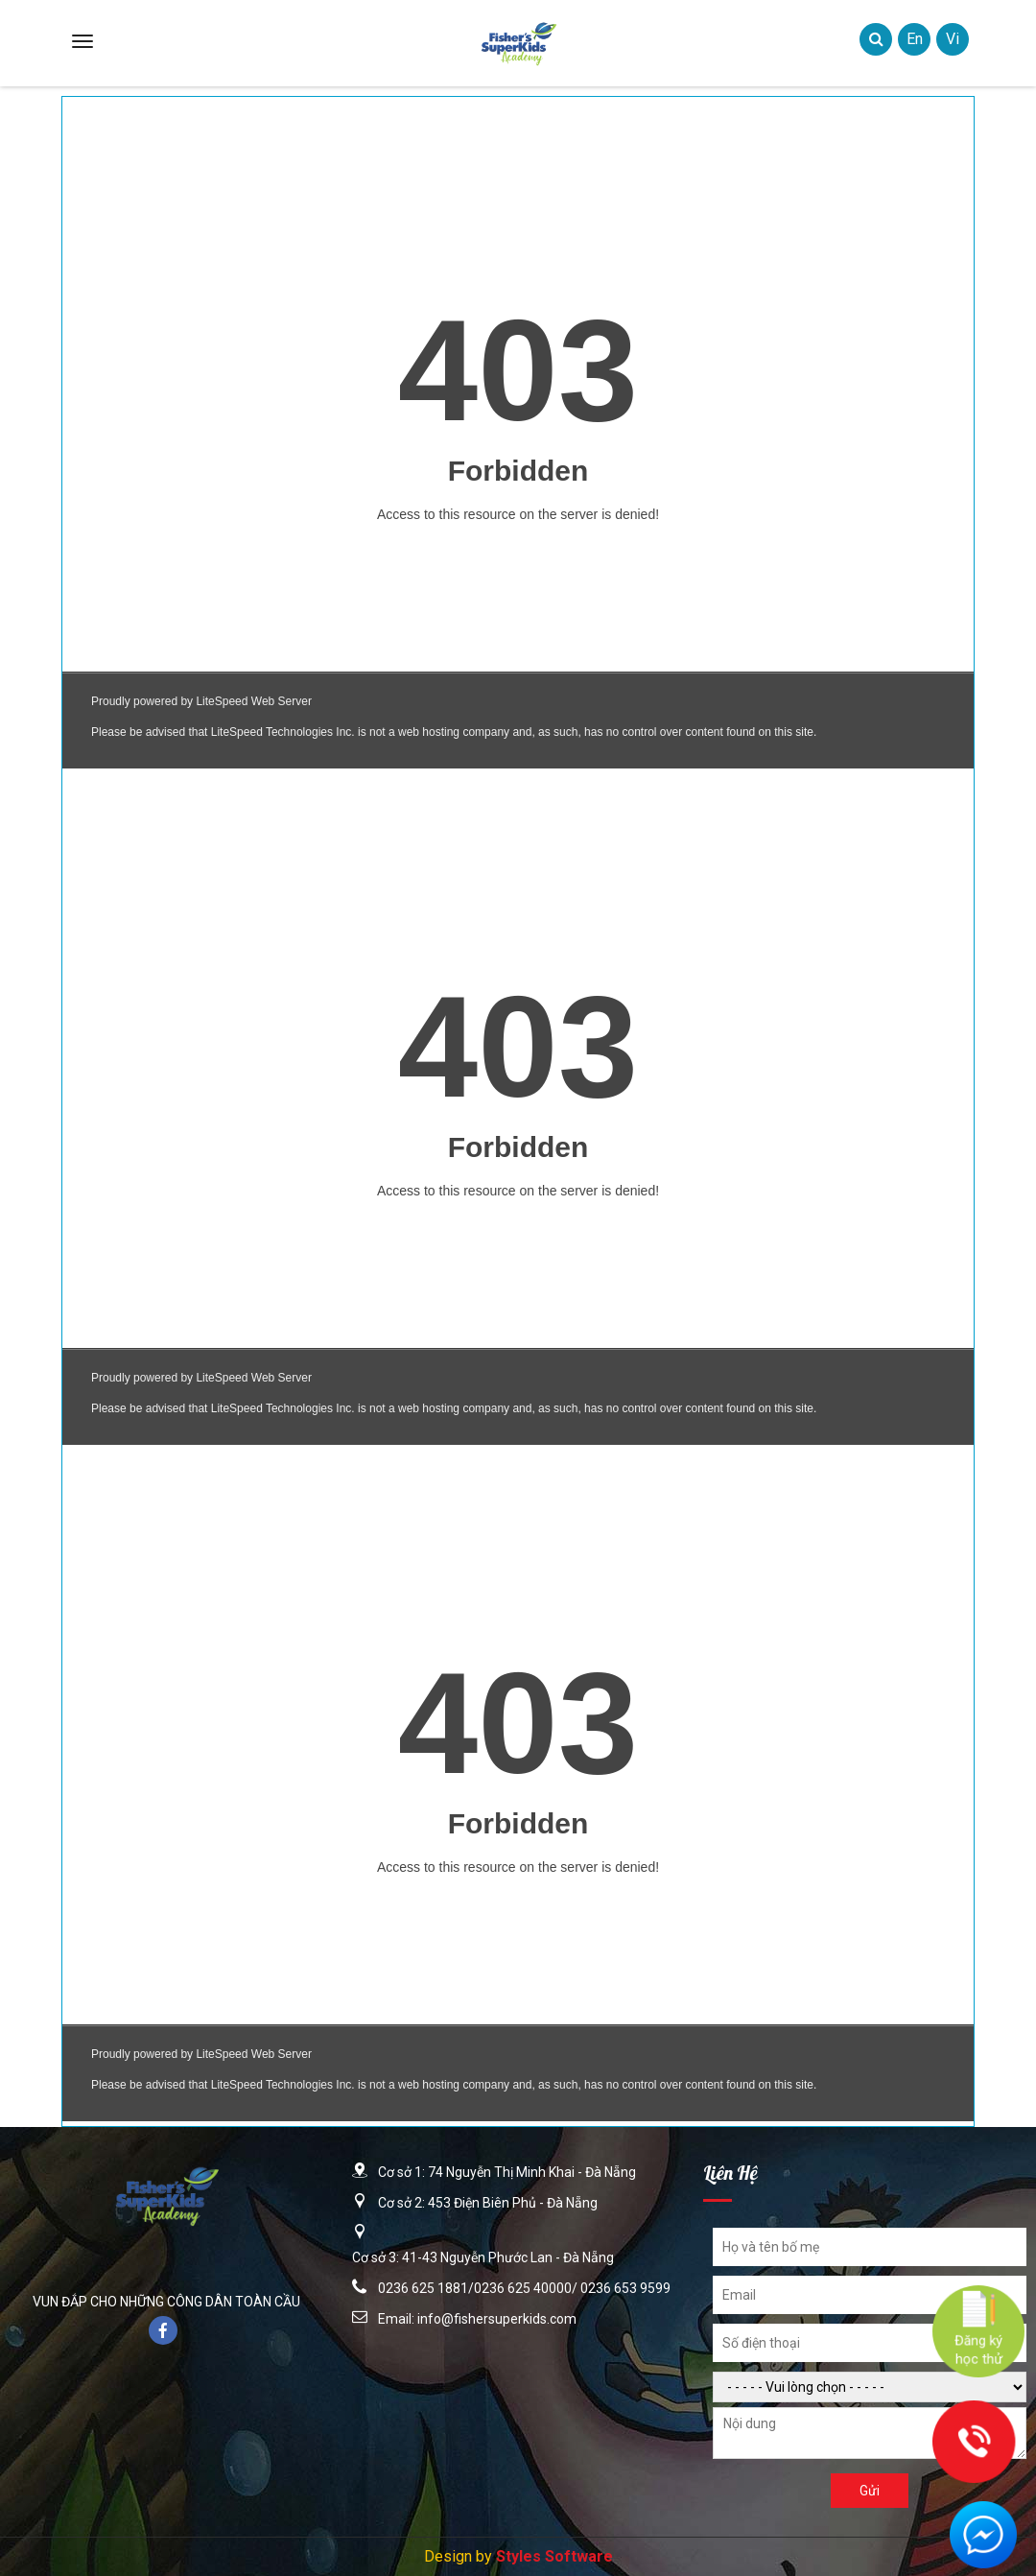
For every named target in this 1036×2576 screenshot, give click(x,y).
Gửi (869, 2490)
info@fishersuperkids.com (497, 2319)
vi (952, 39)
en (914, 39)
